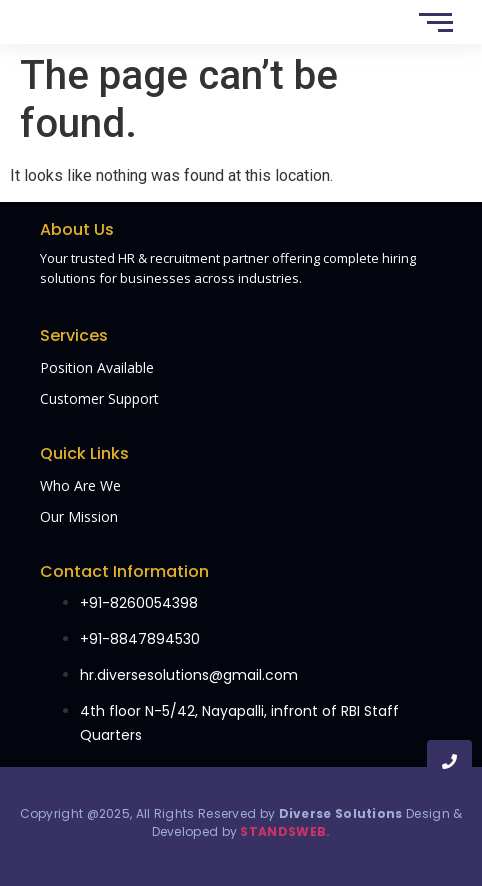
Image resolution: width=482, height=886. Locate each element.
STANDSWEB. (285, 831)
